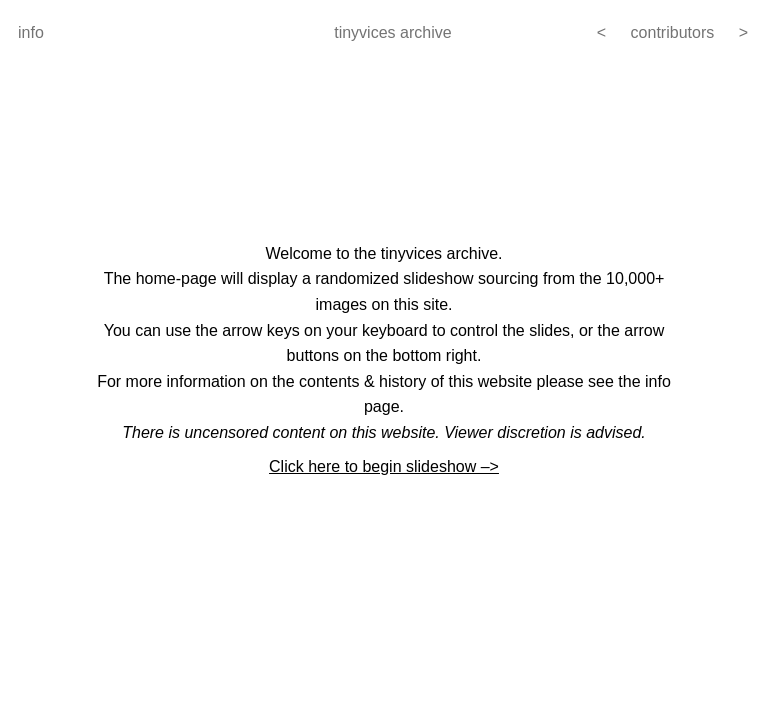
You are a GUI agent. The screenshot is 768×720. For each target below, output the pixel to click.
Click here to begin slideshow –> (384, 466)
